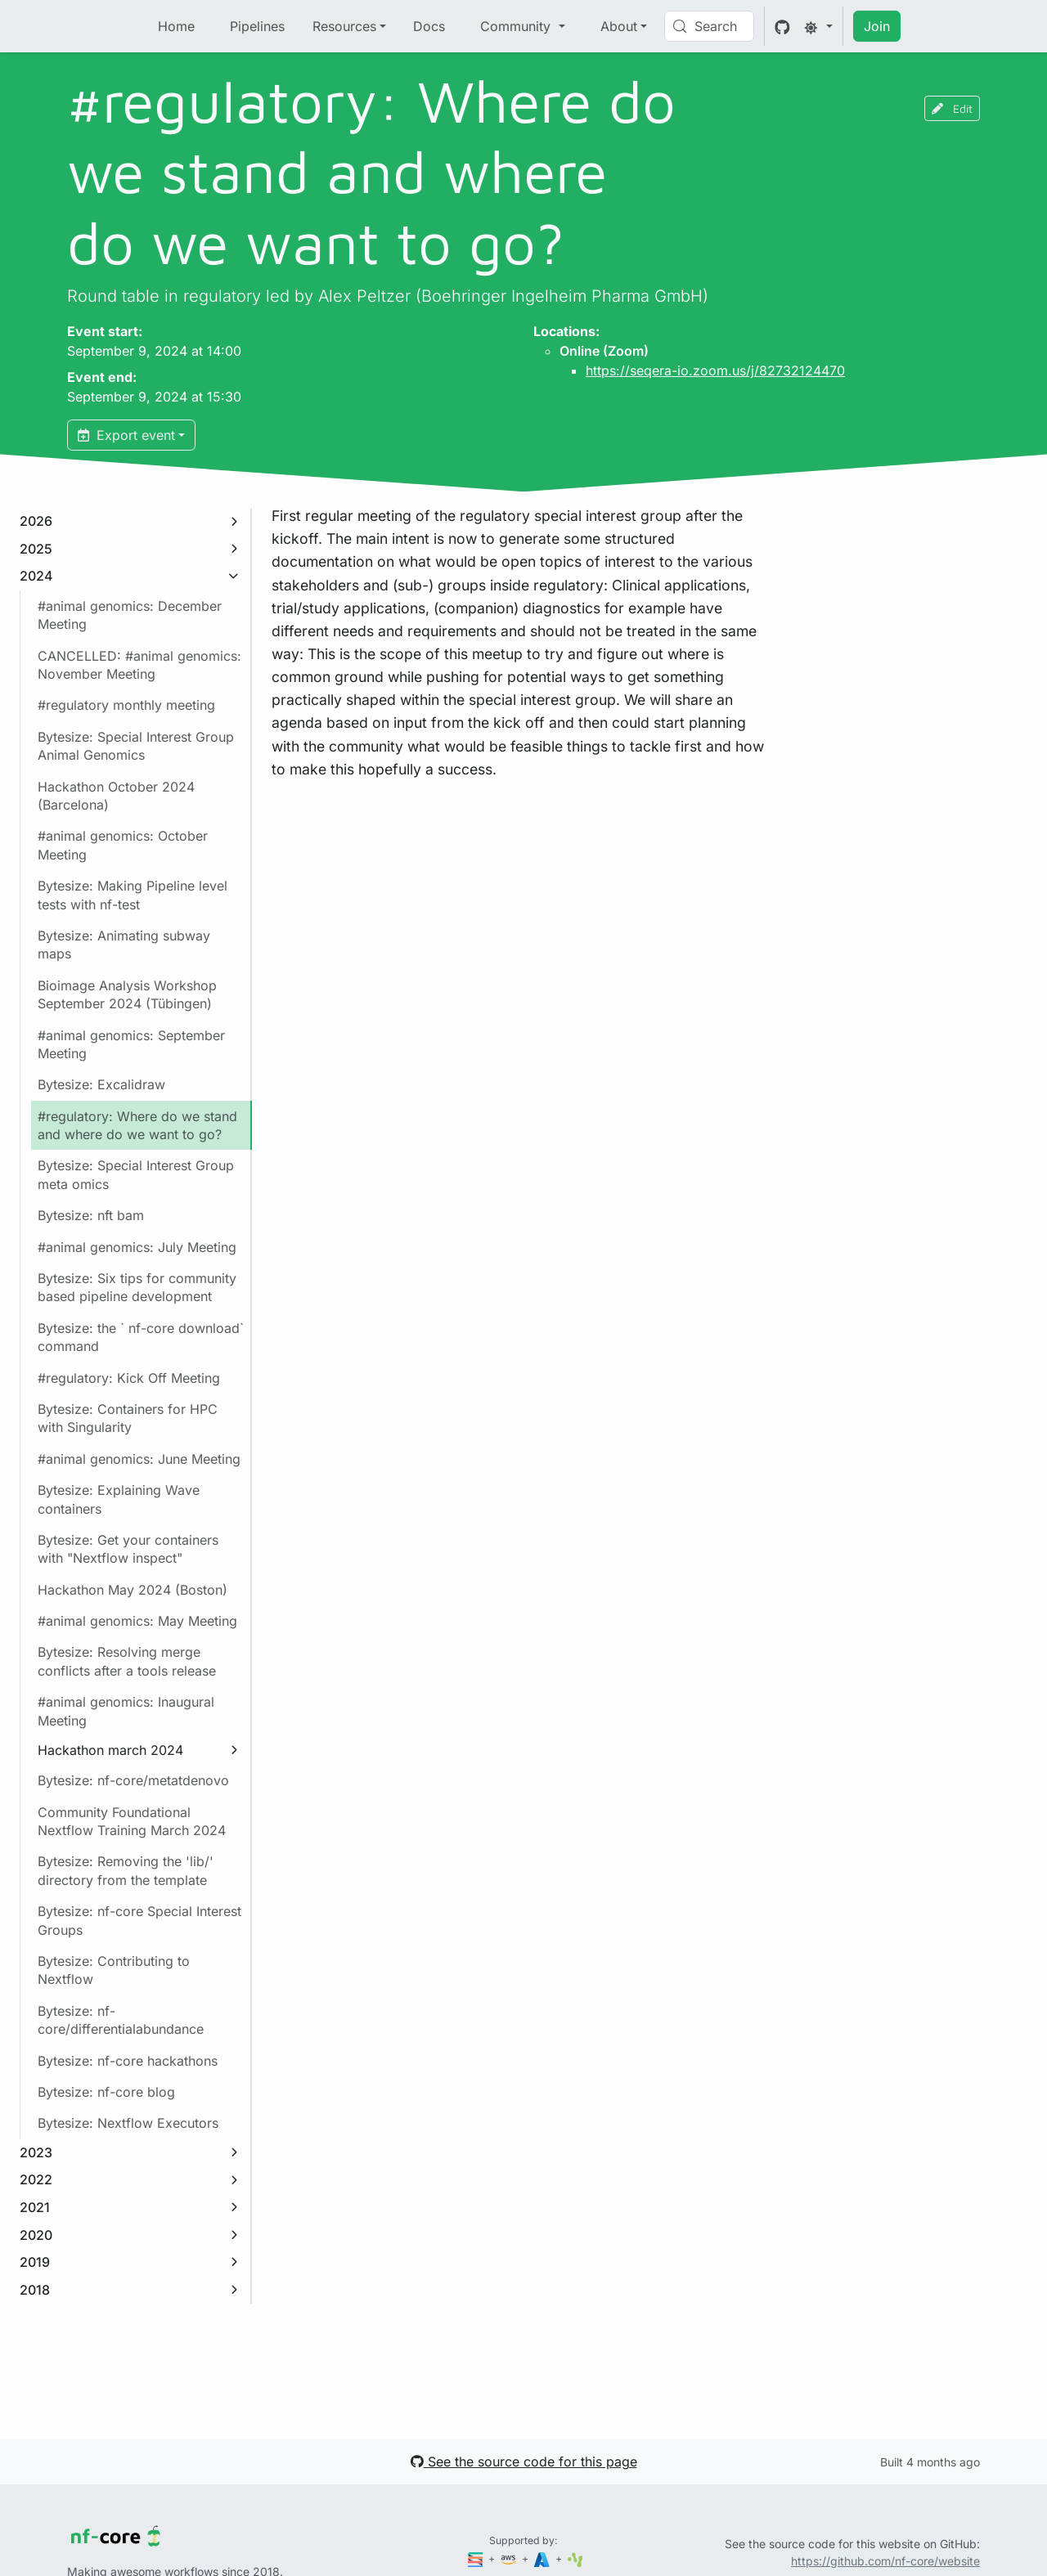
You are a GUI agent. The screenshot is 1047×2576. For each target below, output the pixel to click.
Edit (952, 108)
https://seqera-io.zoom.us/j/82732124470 (715, 370)
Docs (429, 26)
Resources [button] (344, 26)
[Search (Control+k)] (709, 26)
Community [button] (517, 26)
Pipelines (257, 26)
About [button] (618, 26)
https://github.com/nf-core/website (885, 2561)
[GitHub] (782, 26)
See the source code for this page (524, 2461)
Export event (126, 435)
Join (877, 26)
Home (176, 26)
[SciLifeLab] (575, 2558)
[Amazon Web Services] (510, 2558)
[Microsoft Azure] (543, 2558)
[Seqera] (477, 2558)
